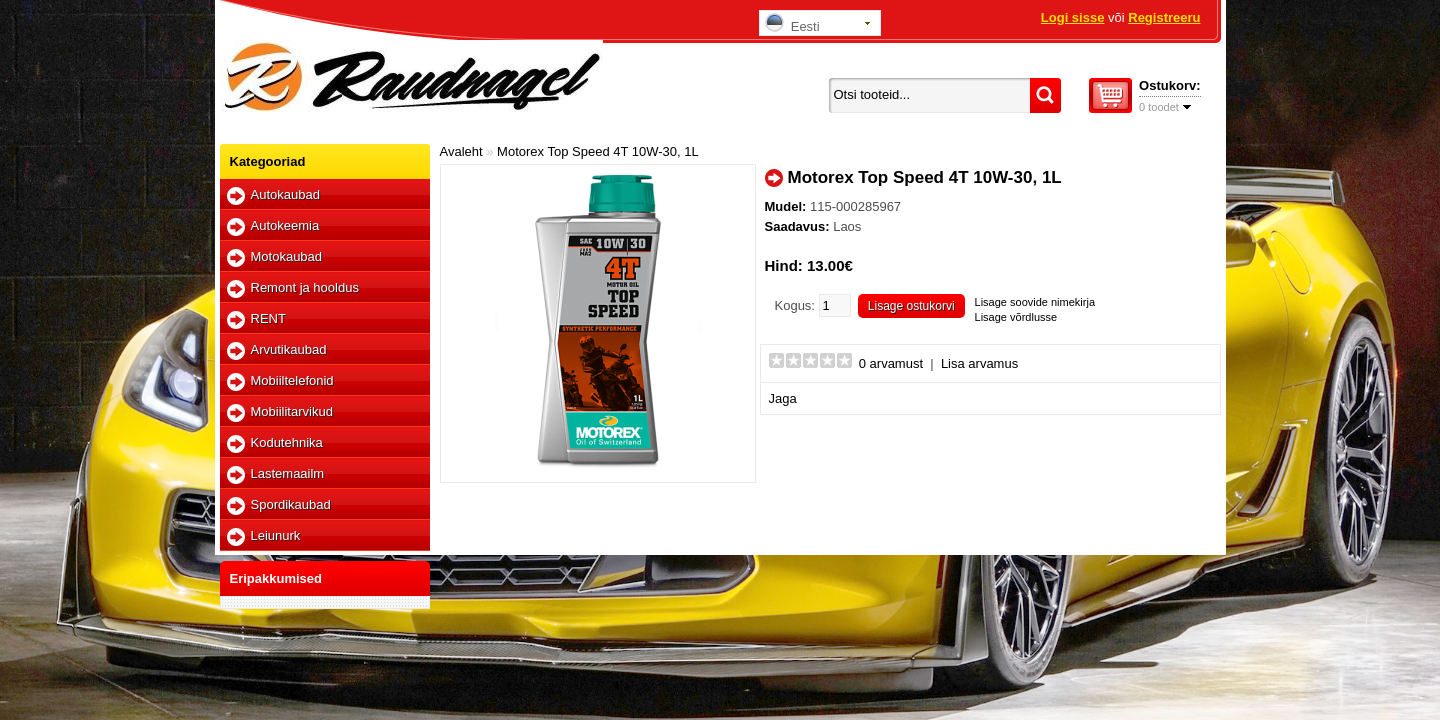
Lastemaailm (288, 473)
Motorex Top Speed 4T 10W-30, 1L (598, 151)
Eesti (792, 23)
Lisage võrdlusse (1016, 317)
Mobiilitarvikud (292, 411)
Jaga (783, 398)
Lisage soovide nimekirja (1035, 302)
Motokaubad (287, 256)
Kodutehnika (287, 442)
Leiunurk (276, 535)
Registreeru (1164, 17)
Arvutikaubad (289, 349)
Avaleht (461, 151)
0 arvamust (891, 363)
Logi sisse (1073, 17)
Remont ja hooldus (305, 287)
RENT (268, 318)
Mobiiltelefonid (292, 380)
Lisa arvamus (979, 363)
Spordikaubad (291, 504)
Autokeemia (285, 225)
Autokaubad (285, 194)
